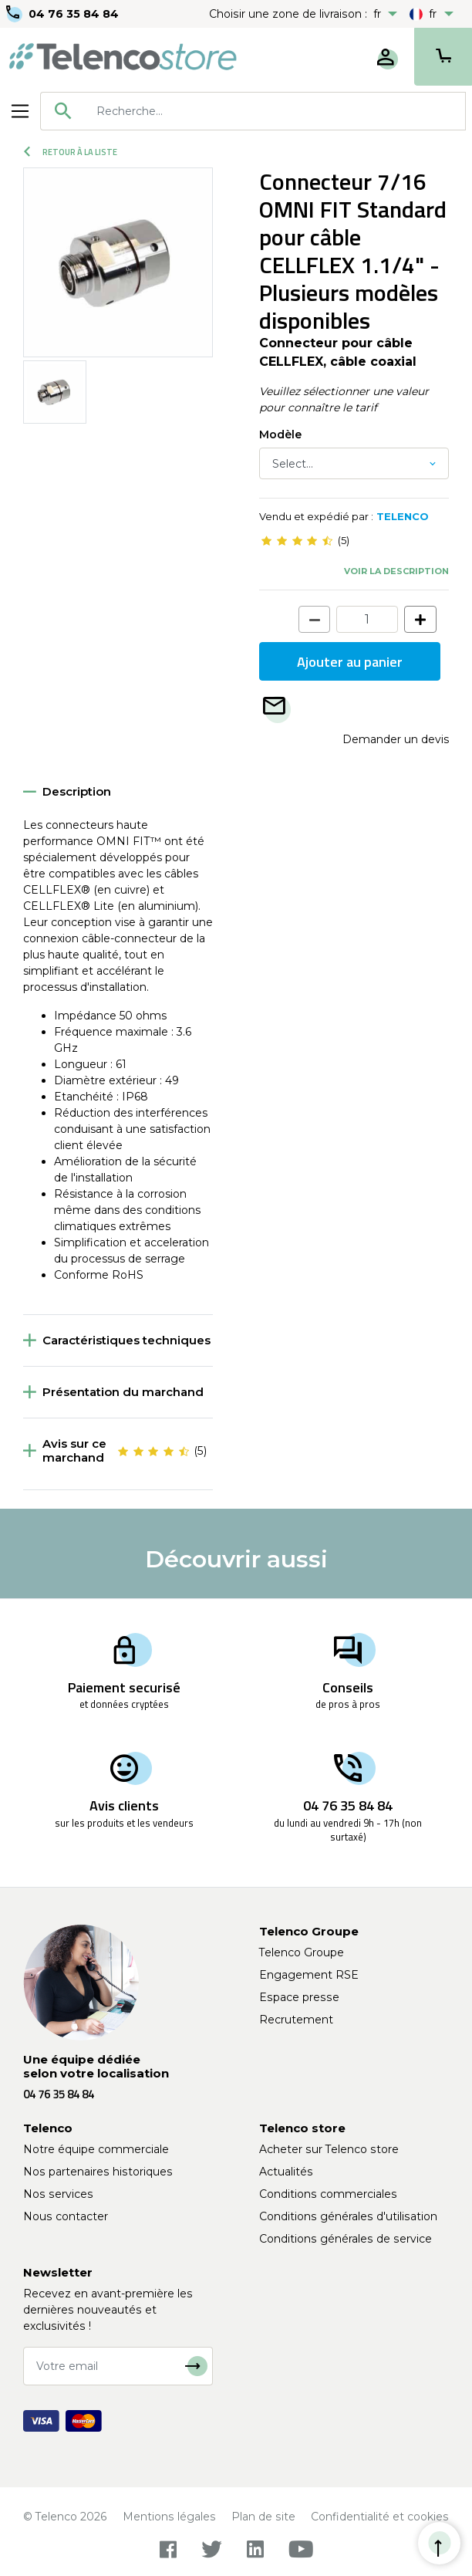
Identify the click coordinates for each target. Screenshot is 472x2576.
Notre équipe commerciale (96, 2149)
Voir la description (396, 571)
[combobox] (253, 111)
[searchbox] (275, 111)
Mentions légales (169, 2517)
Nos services (58, 2194)
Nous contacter (65, 2216)
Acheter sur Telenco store (329, 2149)
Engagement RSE (309, 1975)
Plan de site (263, 2517)
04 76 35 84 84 (74, 14)
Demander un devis (395, 739)
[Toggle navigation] (20, 111)
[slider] (297, 541)
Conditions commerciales (328, 2194)
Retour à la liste (70, 152)
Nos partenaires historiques (98, 2172)
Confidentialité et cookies (380, 2517)
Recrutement (296, 2020)
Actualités (286, 2172)
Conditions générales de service (345, 2239)
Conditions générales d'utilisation (348, 2216)
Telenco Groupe (301, 1952)
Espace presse (299, 1997)
